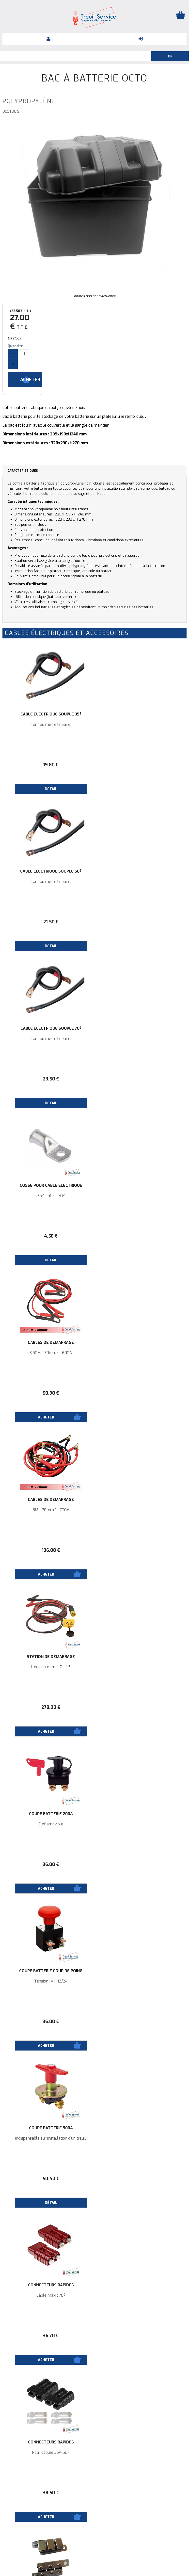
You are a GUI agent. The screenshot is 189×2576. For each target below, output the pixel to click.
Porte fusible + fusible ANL (140, 1814)
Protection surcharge (48, 1657)
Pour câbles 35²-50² (140, 1510)
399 (140, 2336)
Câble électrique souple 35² (48, 714)
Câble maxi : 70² (48, 1510)
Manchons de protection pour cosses (48, 1816)
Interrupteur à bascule (48, 1971)
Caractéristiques (22, 471)
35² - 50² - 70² (140, 882)
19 (48, 765)
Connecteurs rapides (140, 1500)
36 (140, 1236)
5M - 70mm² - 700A (140, 1039)
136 (140, 1079)
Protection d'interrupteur (140, 2128)
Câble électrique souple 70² (48, 871)
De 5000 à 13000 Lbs (48, 1667)
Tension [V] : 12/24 (48, 1353)
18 (48, 1707)
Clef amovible (140, 1196)
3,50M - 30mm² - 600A (48, 1039)
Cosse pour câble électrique (140, 871)
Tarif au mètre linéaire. (48, 725)
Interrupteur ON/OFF (140, 1971)
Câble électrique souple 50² (140, 714)
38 (140, 1550)
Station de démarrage (49, 1185)
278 (48, 1236)
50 (48, 1079)
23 (48, 922)
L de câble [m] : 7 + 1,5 (48, 1196)
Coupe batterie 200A (140, 1185)
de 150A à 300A (140, 1824)
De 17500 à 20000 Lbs (141, 1667)
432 (48, 2493)
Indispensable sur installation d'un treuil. (140, 1353)
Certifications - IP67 (48, 1981)
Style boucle (48, 2295)
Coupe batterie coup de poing (48, 1343)
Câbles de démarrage (49, 1028)
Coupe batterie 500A (140, 1343)
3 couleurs (48, 1824)
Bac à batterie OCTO (94, 78)
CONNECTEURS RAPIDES (48, 1500)
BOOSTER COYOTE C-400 (49, 2442)
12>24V (140, 2295)
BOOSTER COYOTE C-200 (141, 2285)
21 (140, 765)
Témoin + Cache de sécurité (48, 2138)
